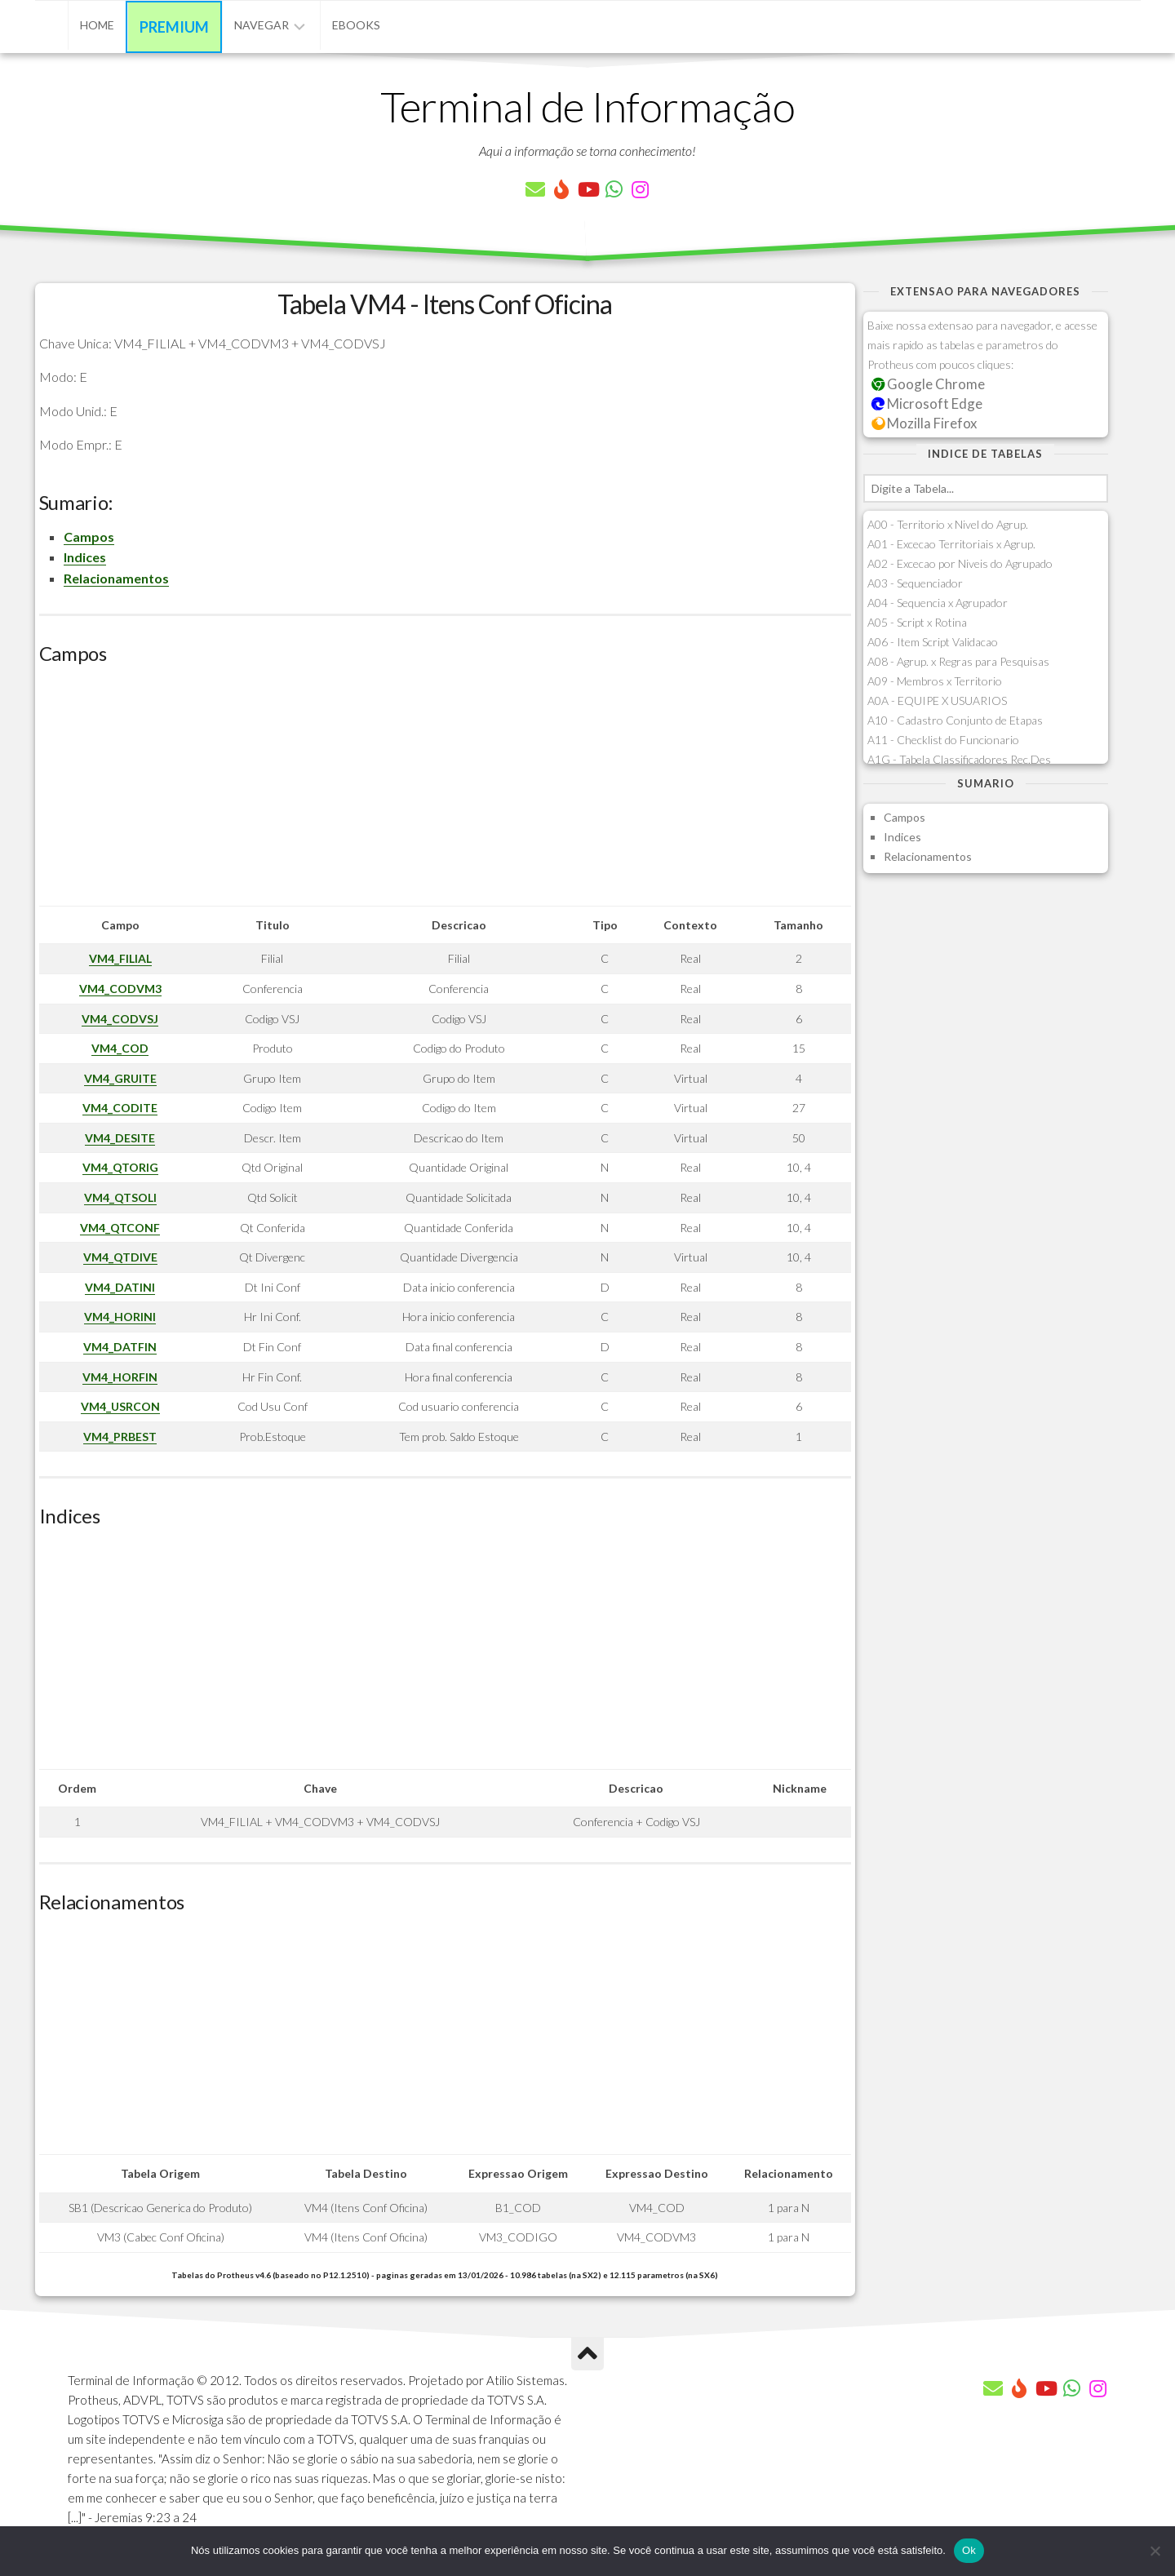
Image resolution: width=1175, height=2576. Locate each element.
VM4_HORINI (120, 1316)
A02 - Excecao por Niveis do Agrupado (960, 563)
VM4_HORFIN (119, 1377)
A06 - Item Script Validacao (932, 642)
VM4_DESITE (120, 1138)
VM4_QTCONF (120, 1228)
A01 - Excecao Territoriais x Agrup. (951, 544)
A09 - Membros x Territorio (934, 681)
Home (97, 25)
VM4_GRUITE (120, 1078)
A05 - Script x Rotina (917, 622)
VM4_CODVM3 (120, 988)
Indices (85, 557)
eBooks (356, 25)
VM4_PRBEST (120, 1436)
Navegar (261, 25)
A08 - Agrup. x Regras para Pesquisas (958, 661)
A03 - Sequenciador (915, 583)
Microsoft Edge (927, 403)
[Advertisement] (445, 791)
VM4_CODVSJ (120, 1019)
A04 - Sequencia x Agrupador (937, 603)
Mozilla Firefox (924, 423)
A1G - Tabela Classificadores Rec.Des (959, 759)
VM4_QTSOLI (120, 1197)
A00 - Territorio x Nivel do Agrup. (947, 524)
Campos (89, 536)
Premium (174, 27)
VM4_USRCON (120, 1406)
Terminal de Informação (587, 106)
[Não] (1154, 2551)
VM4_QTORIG (120, 1167)
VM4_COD (120, 1048)
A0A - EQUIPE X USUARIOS (937, 700)
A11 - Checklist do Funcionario (943, 740)
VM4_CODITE (119, 1108)
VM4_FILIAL (120, 958)
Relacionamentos (116, 578)
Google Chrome (928, 383)
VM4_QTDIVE (120, 1257)
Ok (969, 2550)
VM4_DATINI (120, 1287)
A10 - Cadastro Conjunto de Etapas (955, 720)
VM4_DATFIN (120, 1347)
